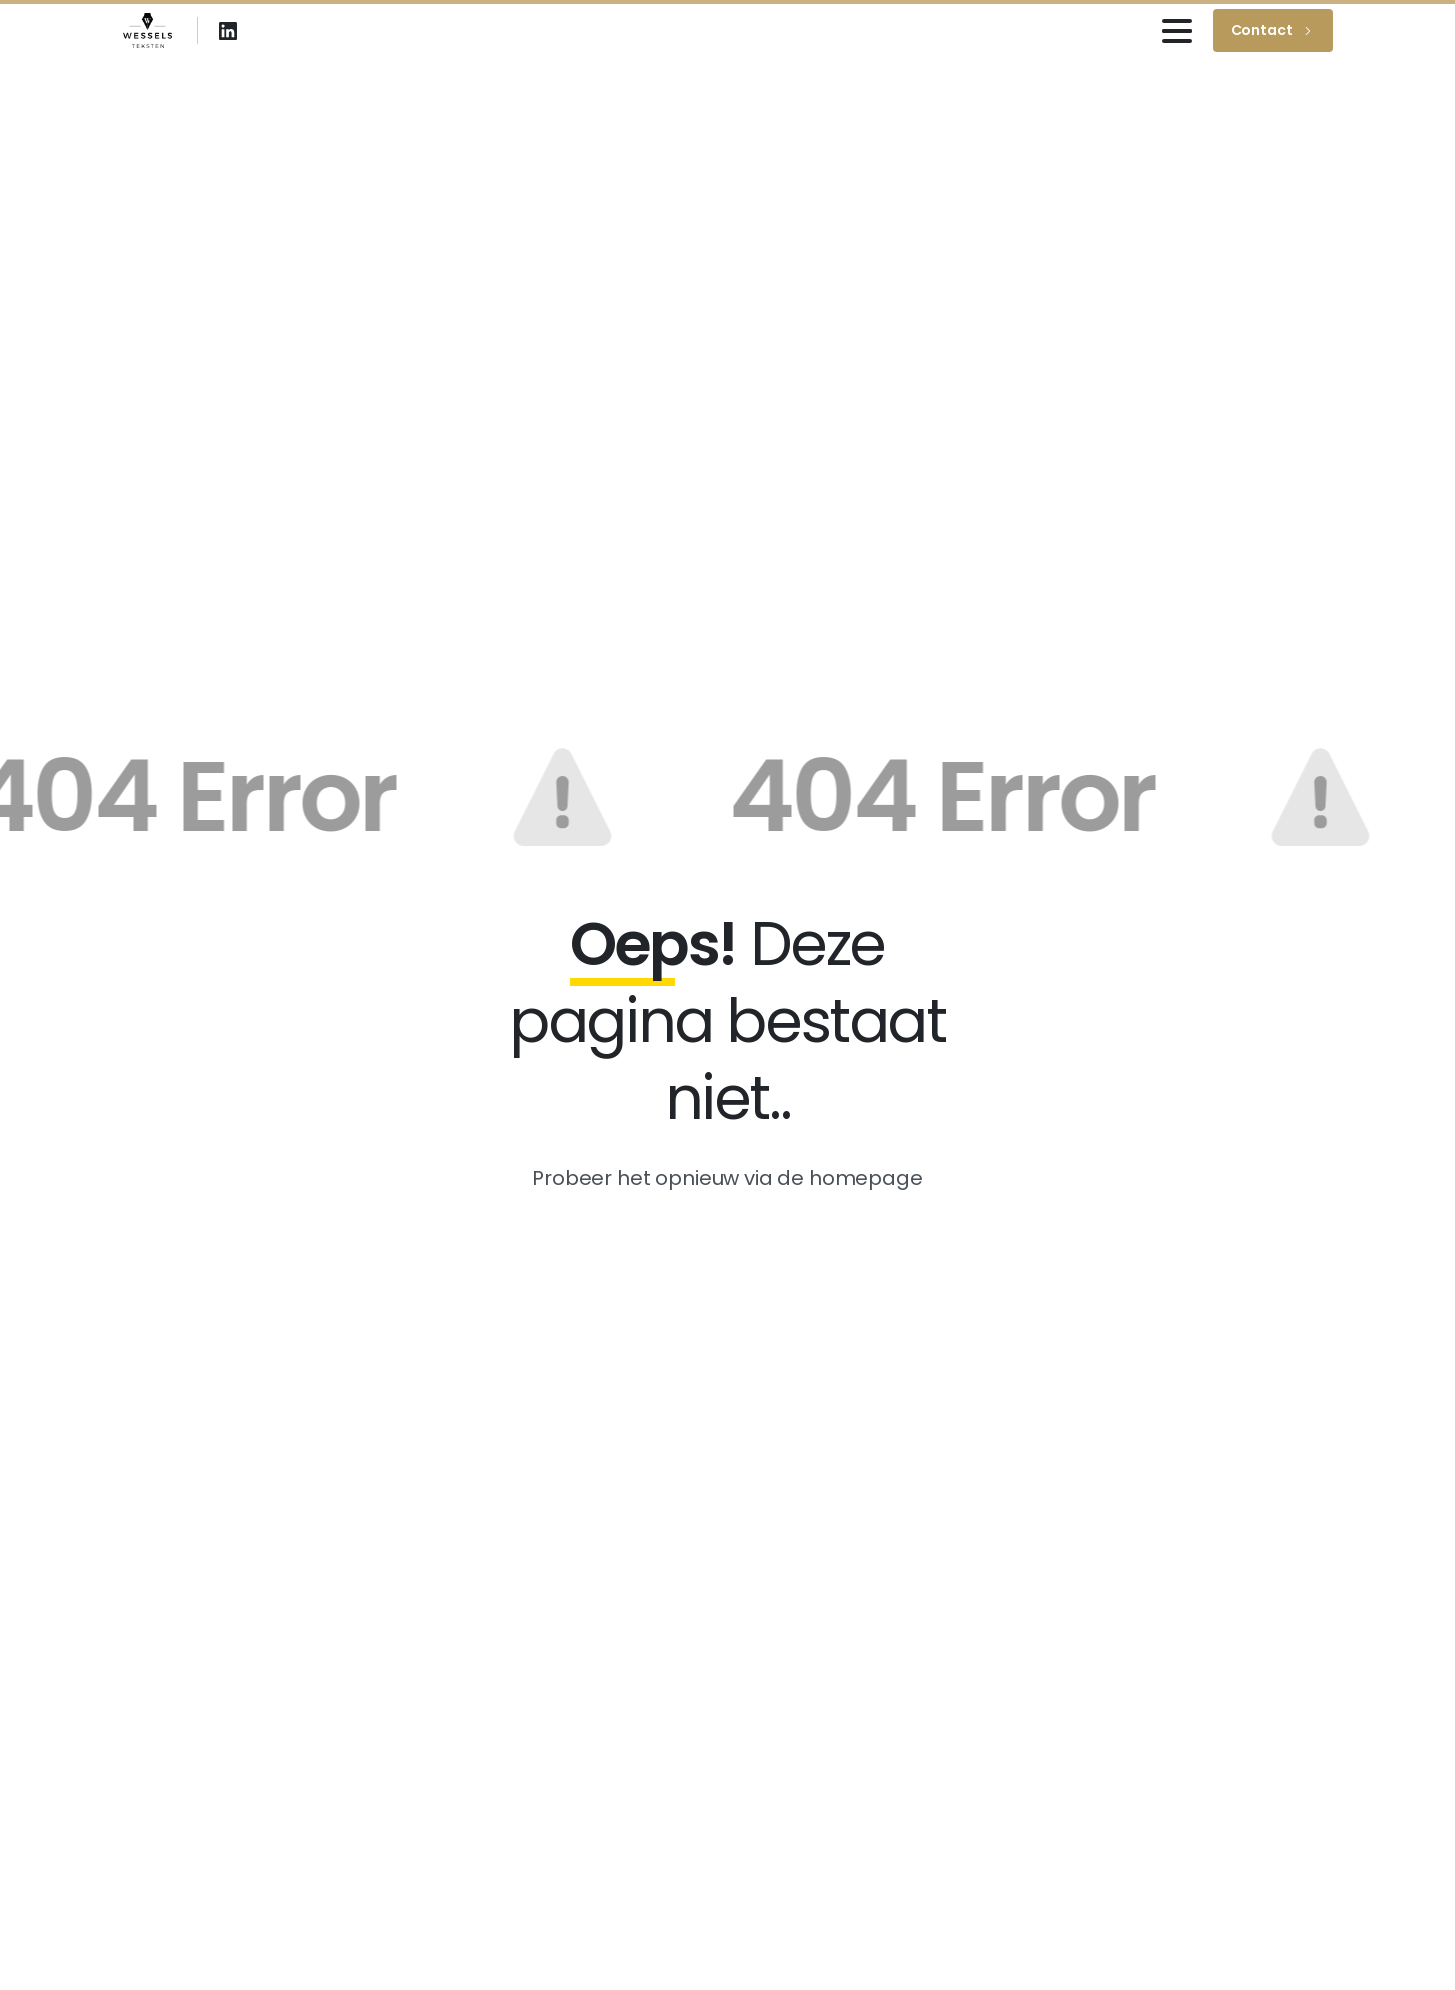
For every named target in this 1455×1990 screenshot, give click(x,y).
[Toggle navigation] (1177, 31)
